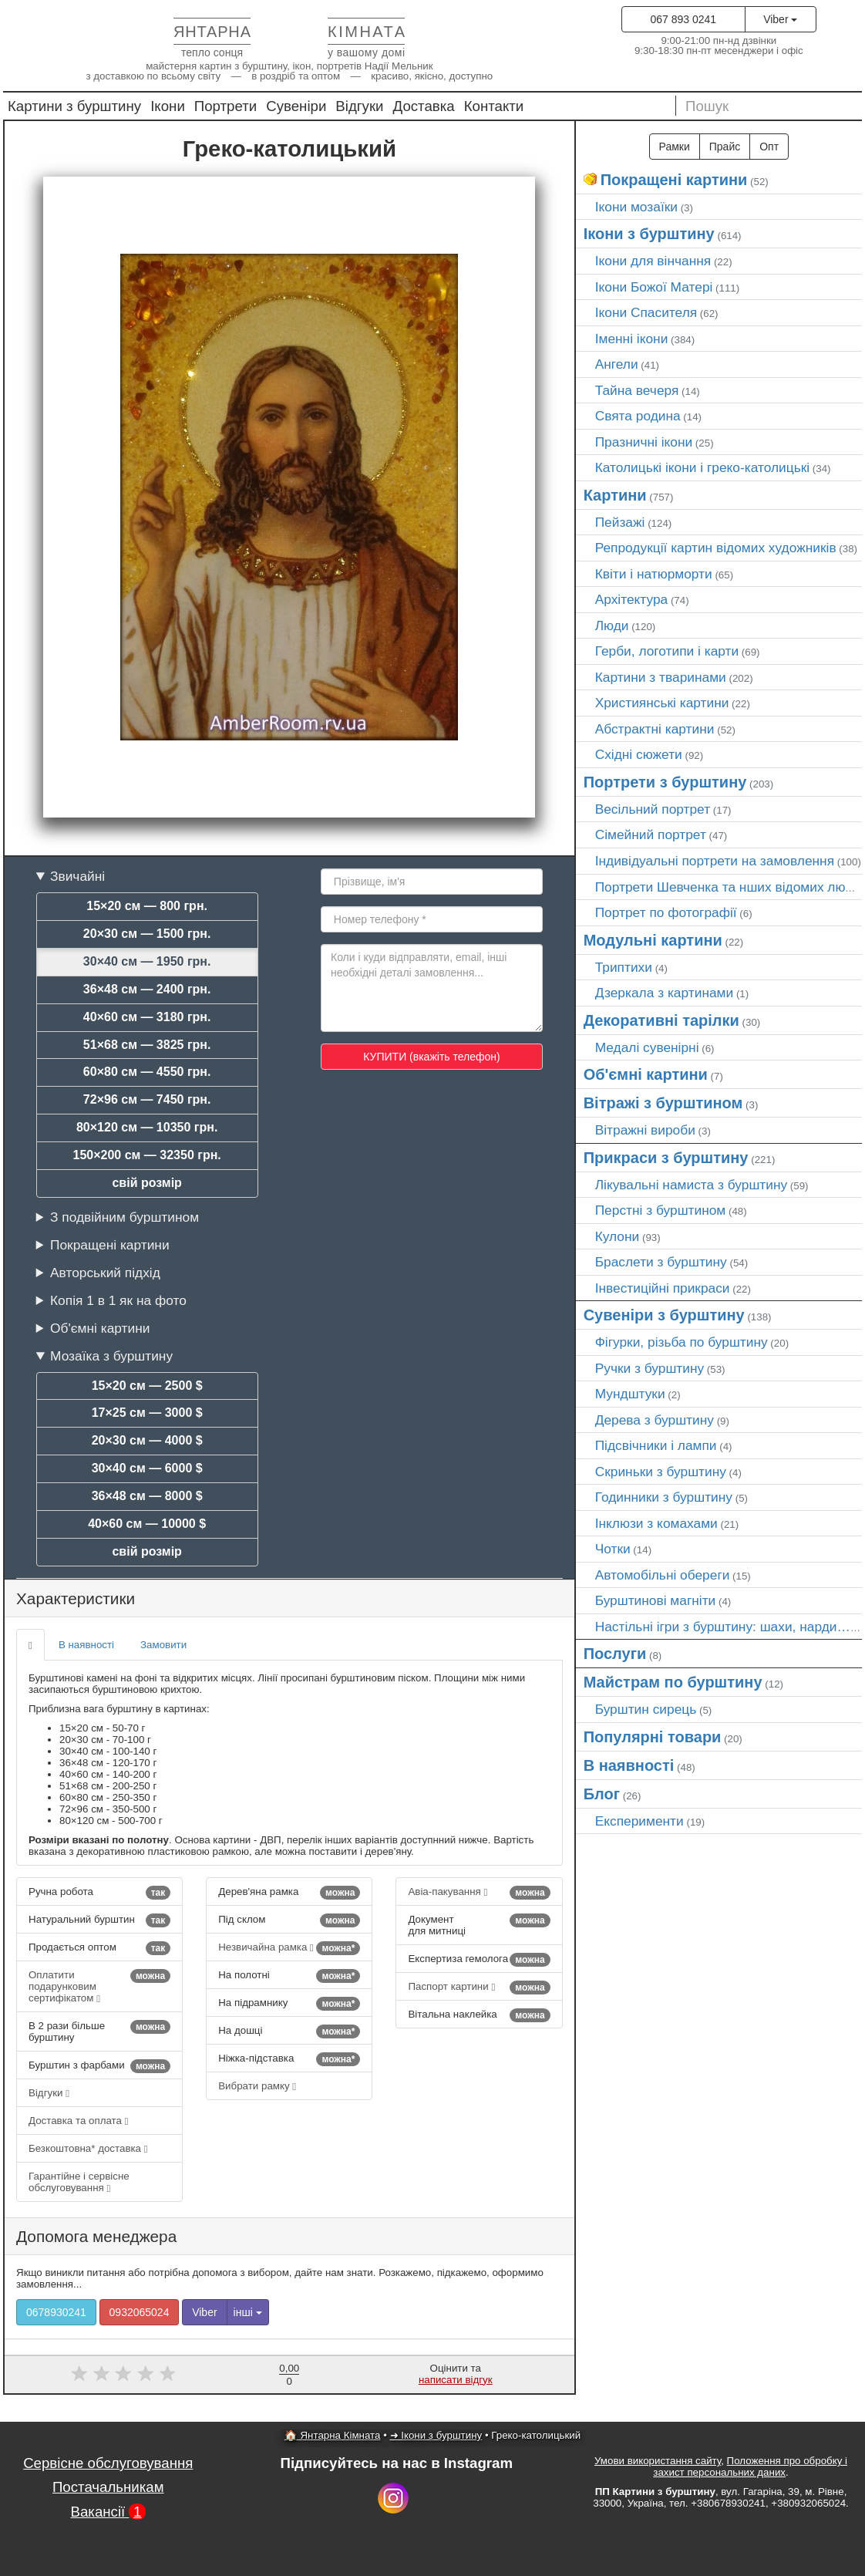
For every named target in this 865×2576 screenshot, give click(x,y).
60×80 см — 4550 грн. (147, 1071)
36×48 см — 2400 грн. (147, 989)
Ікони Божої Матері (654, 287)
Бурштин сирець (646, 1709)
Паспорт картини (479, 1987)
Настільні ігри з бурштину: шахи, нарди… (722, 1626)
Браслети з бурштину (661, 1261)
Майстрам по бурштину (673, 1682)
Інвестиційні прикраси (662, 1288)
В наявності (86, 1644)
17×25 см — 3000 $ (147, 1412)
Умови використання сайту (657, 2460)
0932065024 (139, 2312)
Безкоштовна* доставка (88, 2148)
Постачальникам (108, 2487)
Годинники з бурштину (663, 1497)
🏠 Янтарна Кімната (332, 2435)
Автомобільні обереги (662, 1575)
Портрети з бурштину (665, 782)
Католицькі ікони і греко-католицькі (702, 467)
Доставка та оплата (78, 2120)
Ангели (616, 364)
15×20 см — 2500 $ (147, 1385)
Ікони (167, 106)
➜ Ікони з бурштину (436, 2435)
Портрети (225, 106)
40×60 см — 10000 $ (147, 1523)
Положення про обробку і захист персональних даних (750, 2466)
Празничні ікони (644, 442)
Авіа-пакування (479, 1893)
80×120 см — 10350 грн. (146, 1127)
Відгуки (359, 106)
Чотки (613, 1548)
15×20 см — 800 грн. (146, 905)
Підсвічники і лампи (656, 1445)
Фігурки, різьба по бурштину (681, 1342)
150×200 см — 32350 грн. (147, 1155)
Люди (612, 625)
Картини (615, 495)
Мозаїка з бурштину (111, 1356)
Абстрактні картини (655, 729)
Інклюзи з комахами (656, 1523)
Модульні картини (653, 940)
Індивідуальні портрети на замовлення (714, 860)
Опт (769, 146)
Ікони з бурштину (649, 233)
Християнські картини (662, 702)
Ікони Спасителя (646, 312)
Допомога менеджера (96, 2236)
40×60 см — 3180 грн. (147, 1016)
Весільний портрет (652, 809)
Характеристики (75, 1598)
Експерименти (639, 1821)
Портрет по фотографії (666, 912)
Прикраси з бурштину (666, 1157)
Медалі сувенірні (647, 1047)
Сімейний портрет (650, 834)
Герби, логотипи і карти (667, 651)
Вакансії (108, 2512)
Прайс (724, 146)
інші (248, 2312)
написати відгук (456, 2379)
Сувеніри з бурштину (664, 1315)
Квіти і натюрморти (653, 574)
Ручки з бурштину (650, 1368)
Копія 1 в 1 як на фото (118, 1300)
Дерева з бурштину (654, 1420)
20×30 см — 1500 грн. (147, 933)
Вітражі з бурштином (663, 1102)
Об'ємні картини (100, 1328)
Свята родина (638, 415)
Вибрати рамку (257, 2086)
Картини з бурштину (74, 106)
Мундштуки (630, 1393)
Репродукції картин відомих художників (715, 547)
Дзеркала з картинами (664, 992)
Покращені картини (110, 1245)
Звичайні (77, 876)
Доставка (424, 106)
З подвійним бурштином (124, 1217)
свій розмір (146, 1182)
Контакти (494, 106)
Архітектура (631, 599)
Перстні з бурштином (660, 1210)
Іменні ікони (631, 338)
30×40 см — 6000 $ (147, 1468)
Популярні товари (653, 1736)
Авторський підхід (105, 1272)
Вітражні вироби (645, 1130)
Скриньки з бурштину (660, 1471)
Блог (602, 1793)
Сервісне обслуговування (108, 2463)
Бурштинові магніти (655, 1600)
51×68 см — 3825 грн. (147, 1044)
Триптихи (623, 967)
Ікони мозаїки (636, 206)
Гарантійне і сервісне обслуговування (79, 2181)
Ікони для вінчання (653, 260)
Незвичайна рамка (289, 1948)
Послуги (615, 1653)
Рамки (674, 146)
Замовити (163, 1644)
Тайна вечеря (637, 390)
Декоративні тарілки (661, 1020)
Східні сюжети (638, 754)
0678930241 (56, 2312)
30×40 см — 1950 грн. (147, 961)
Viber (780, 19)
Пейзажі (620, 522)
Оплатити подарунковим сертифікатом (99, 1986)
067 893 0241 (683, 19)
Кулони (617, 1236)
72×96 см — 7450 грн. (147, 1099)
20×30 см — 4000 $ (147, 1440)
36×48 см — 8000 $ (147, 1495)
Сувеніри (296, 106)
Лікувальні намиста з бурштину (691, 1184)
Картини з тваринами (660, 677)
